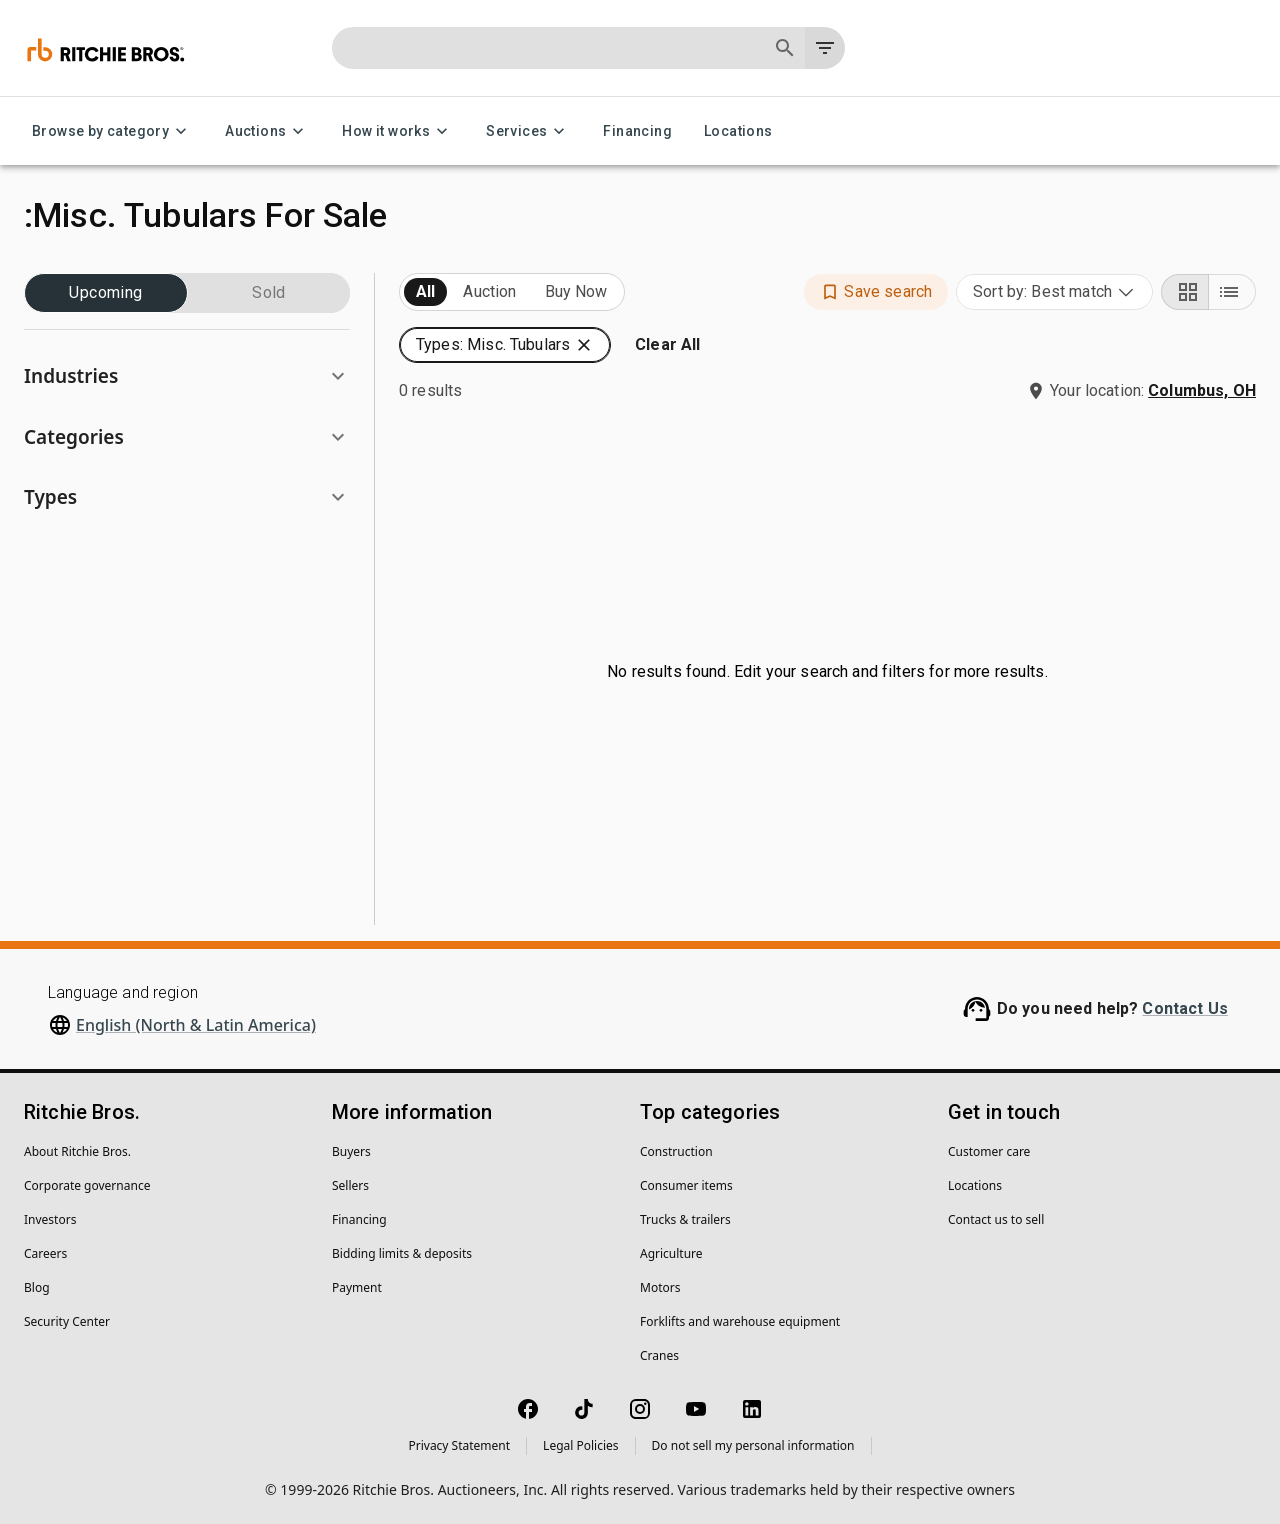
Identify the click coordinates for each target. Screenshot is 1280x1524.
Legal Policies (580, 1445)
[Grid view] (1185, 292)
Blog (37, 1287)
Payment (357, 1287)
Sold (269, 293)
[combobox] (1054, 292)
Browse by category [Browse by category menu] (112, 131)
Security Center (67, 1321)
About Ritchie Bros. (77, 1151)
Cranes (659, 1355)
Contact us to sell (996, 1219)
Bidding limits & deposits (402, 1253)
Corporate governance (87, 1185)
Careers (45, 1253)
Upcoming (106, 293)
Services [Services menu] (528, 131)
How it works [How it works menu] (398, 131)
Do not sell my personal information (753, 1445)
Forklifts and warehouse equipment (740, 1321)
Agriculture (671, 1253)
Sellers (350, 1185)
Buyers (351, 1151)
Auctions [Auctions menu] (267, 131)
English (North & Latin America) (196, 1025)
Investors (50, 1219)
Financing (637, 131)
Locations (738, 131)
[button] (187, 376)
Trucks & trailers (685, 1219)
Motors (660, 1287)
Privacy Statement (459, 1445)
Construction (676, 1151)
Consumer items (686, 1185)
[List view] (1232, 292)
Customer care (989, 1151)
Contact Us (1185, 1008)
